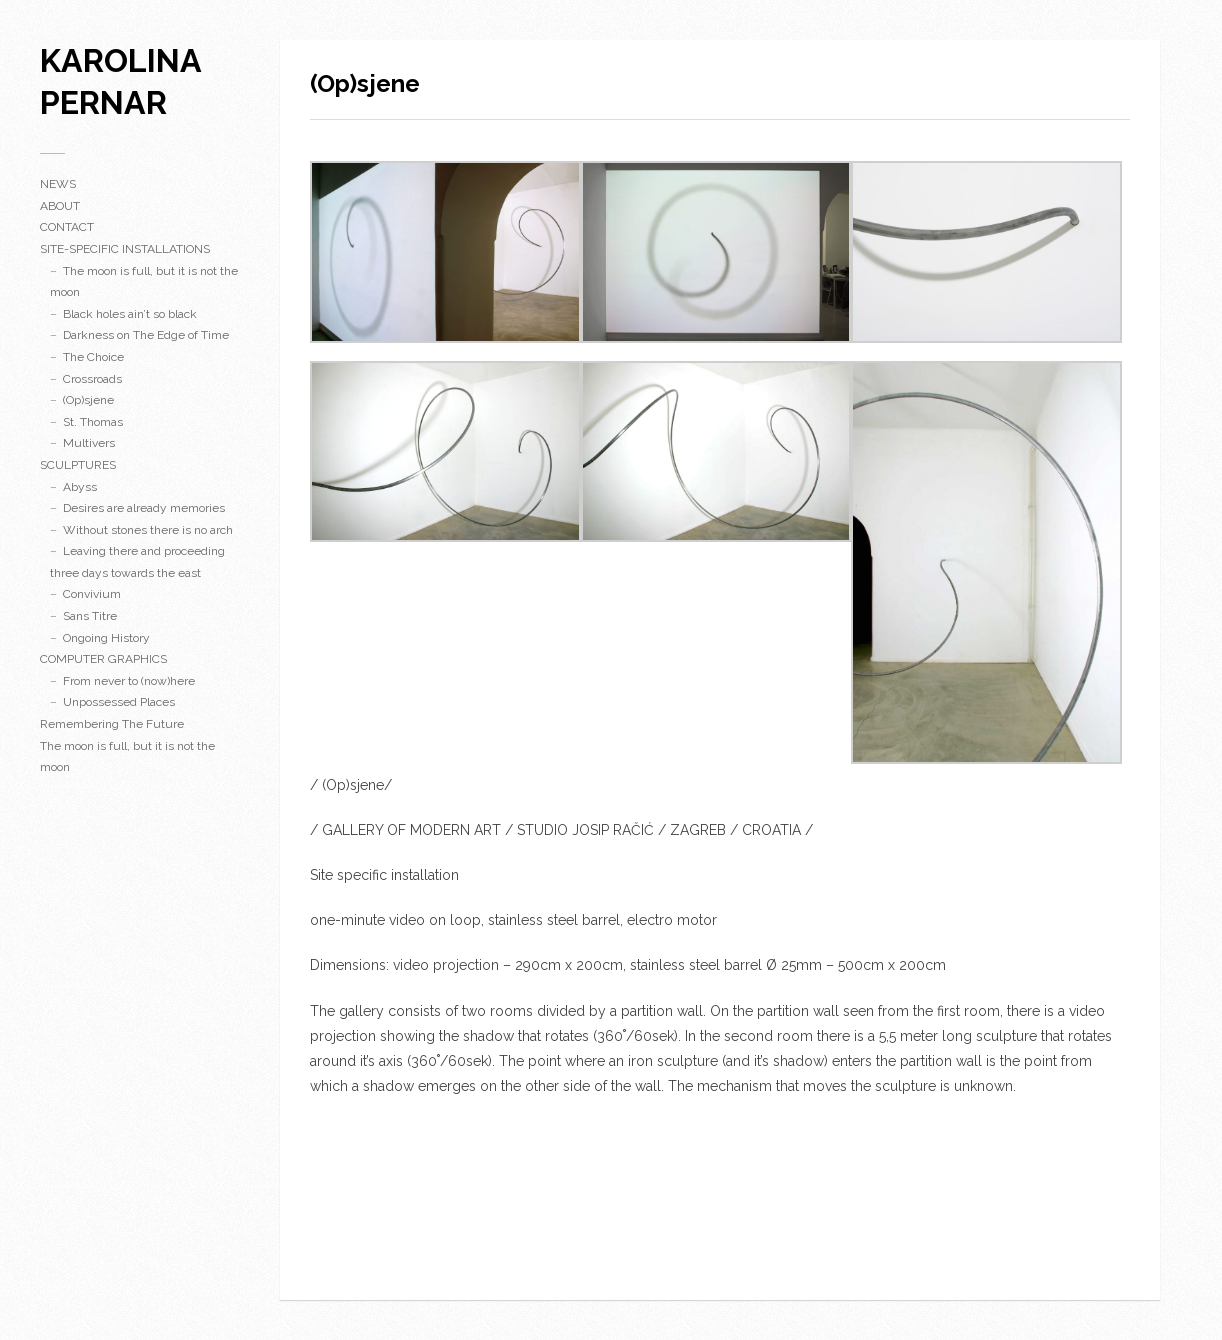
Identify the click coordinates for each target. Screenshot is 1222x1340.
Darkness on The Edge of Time (146, 335)
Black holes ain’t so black (130, 314)
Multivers (89, 443)
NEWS (58, 184)
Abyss (80, 487)
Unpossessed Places (119, 702)
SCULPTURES (78, 465)
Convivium (92, 594)
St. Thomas (93, 422)
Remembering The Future (112, 724)
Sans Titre (90, 616)
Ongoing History (106, 638)
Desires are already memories (144, 508)
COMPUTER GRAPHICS (103, 659)
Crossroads (92, 379)
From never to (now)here (129, 681)
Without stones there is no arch (148, 530)
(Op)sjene (88, 400)
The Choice (93, 357)
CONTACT (67, 227)
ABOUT (60, 206)
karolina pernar (120, 81)
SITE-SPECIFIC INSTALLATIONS (125, 249)
